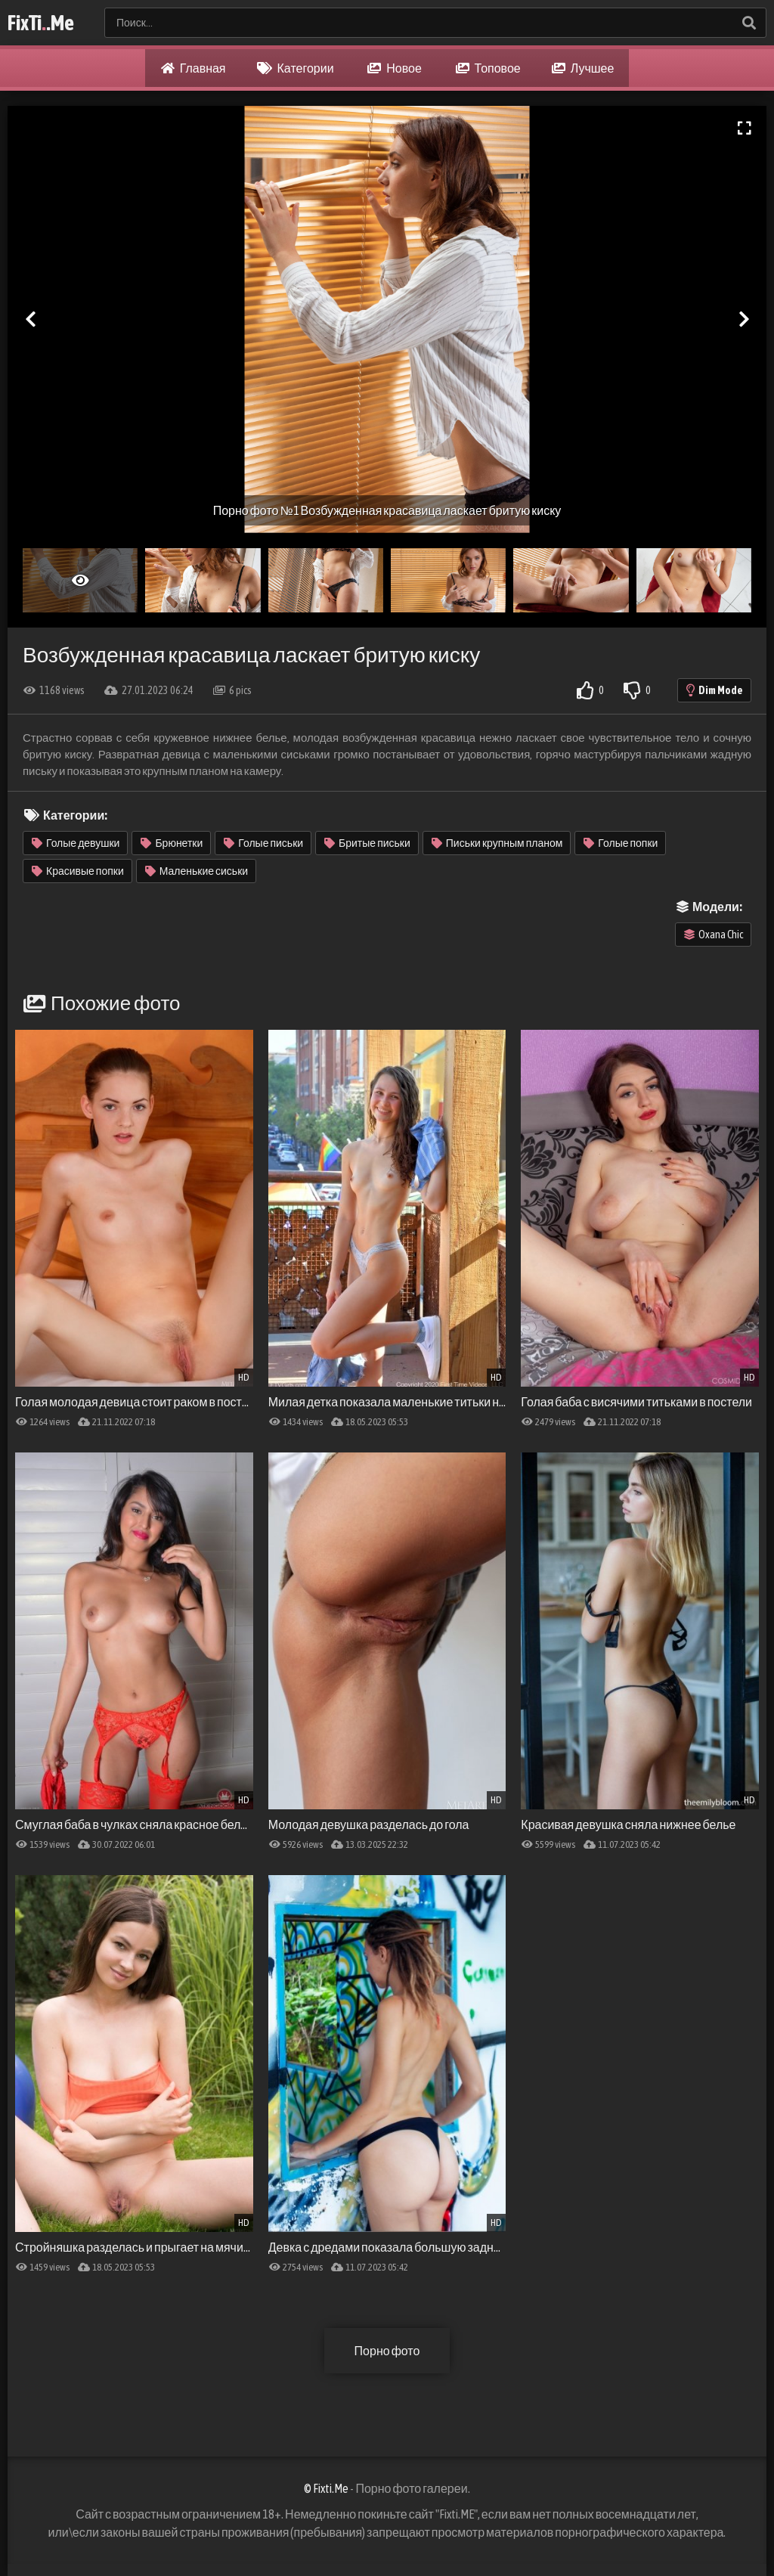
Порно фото (387, 2350)
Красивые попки (78, 871)
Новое (394, 68)
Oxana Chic (713, 934)
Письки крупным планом (497, 843)
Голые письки (263, 843)
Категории (295, 68)
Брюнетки (172, 843)
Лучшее (583, 68)
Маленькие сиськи (196, 871)
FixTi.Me (41, 23)
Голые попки (621, 843)
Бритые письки (367, 843)
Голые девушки (75, 843)
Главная (193, 68)
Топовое (488, 68)
